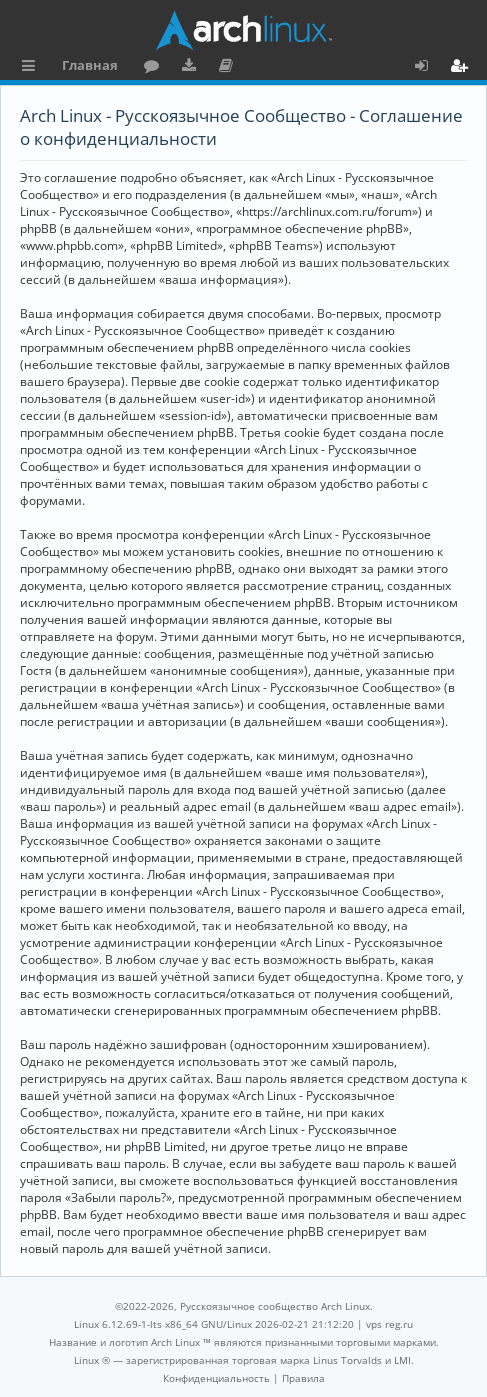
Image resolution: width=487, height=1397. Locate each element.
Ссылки (32, 68)
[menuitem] (216, 1378)
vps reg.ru (389, 1324)
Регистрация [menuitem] (463, 68)
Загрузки (192, 68)
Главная (90, 65)
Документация (229, 68)
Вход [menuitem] (428, 68)
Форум (155, 68)
